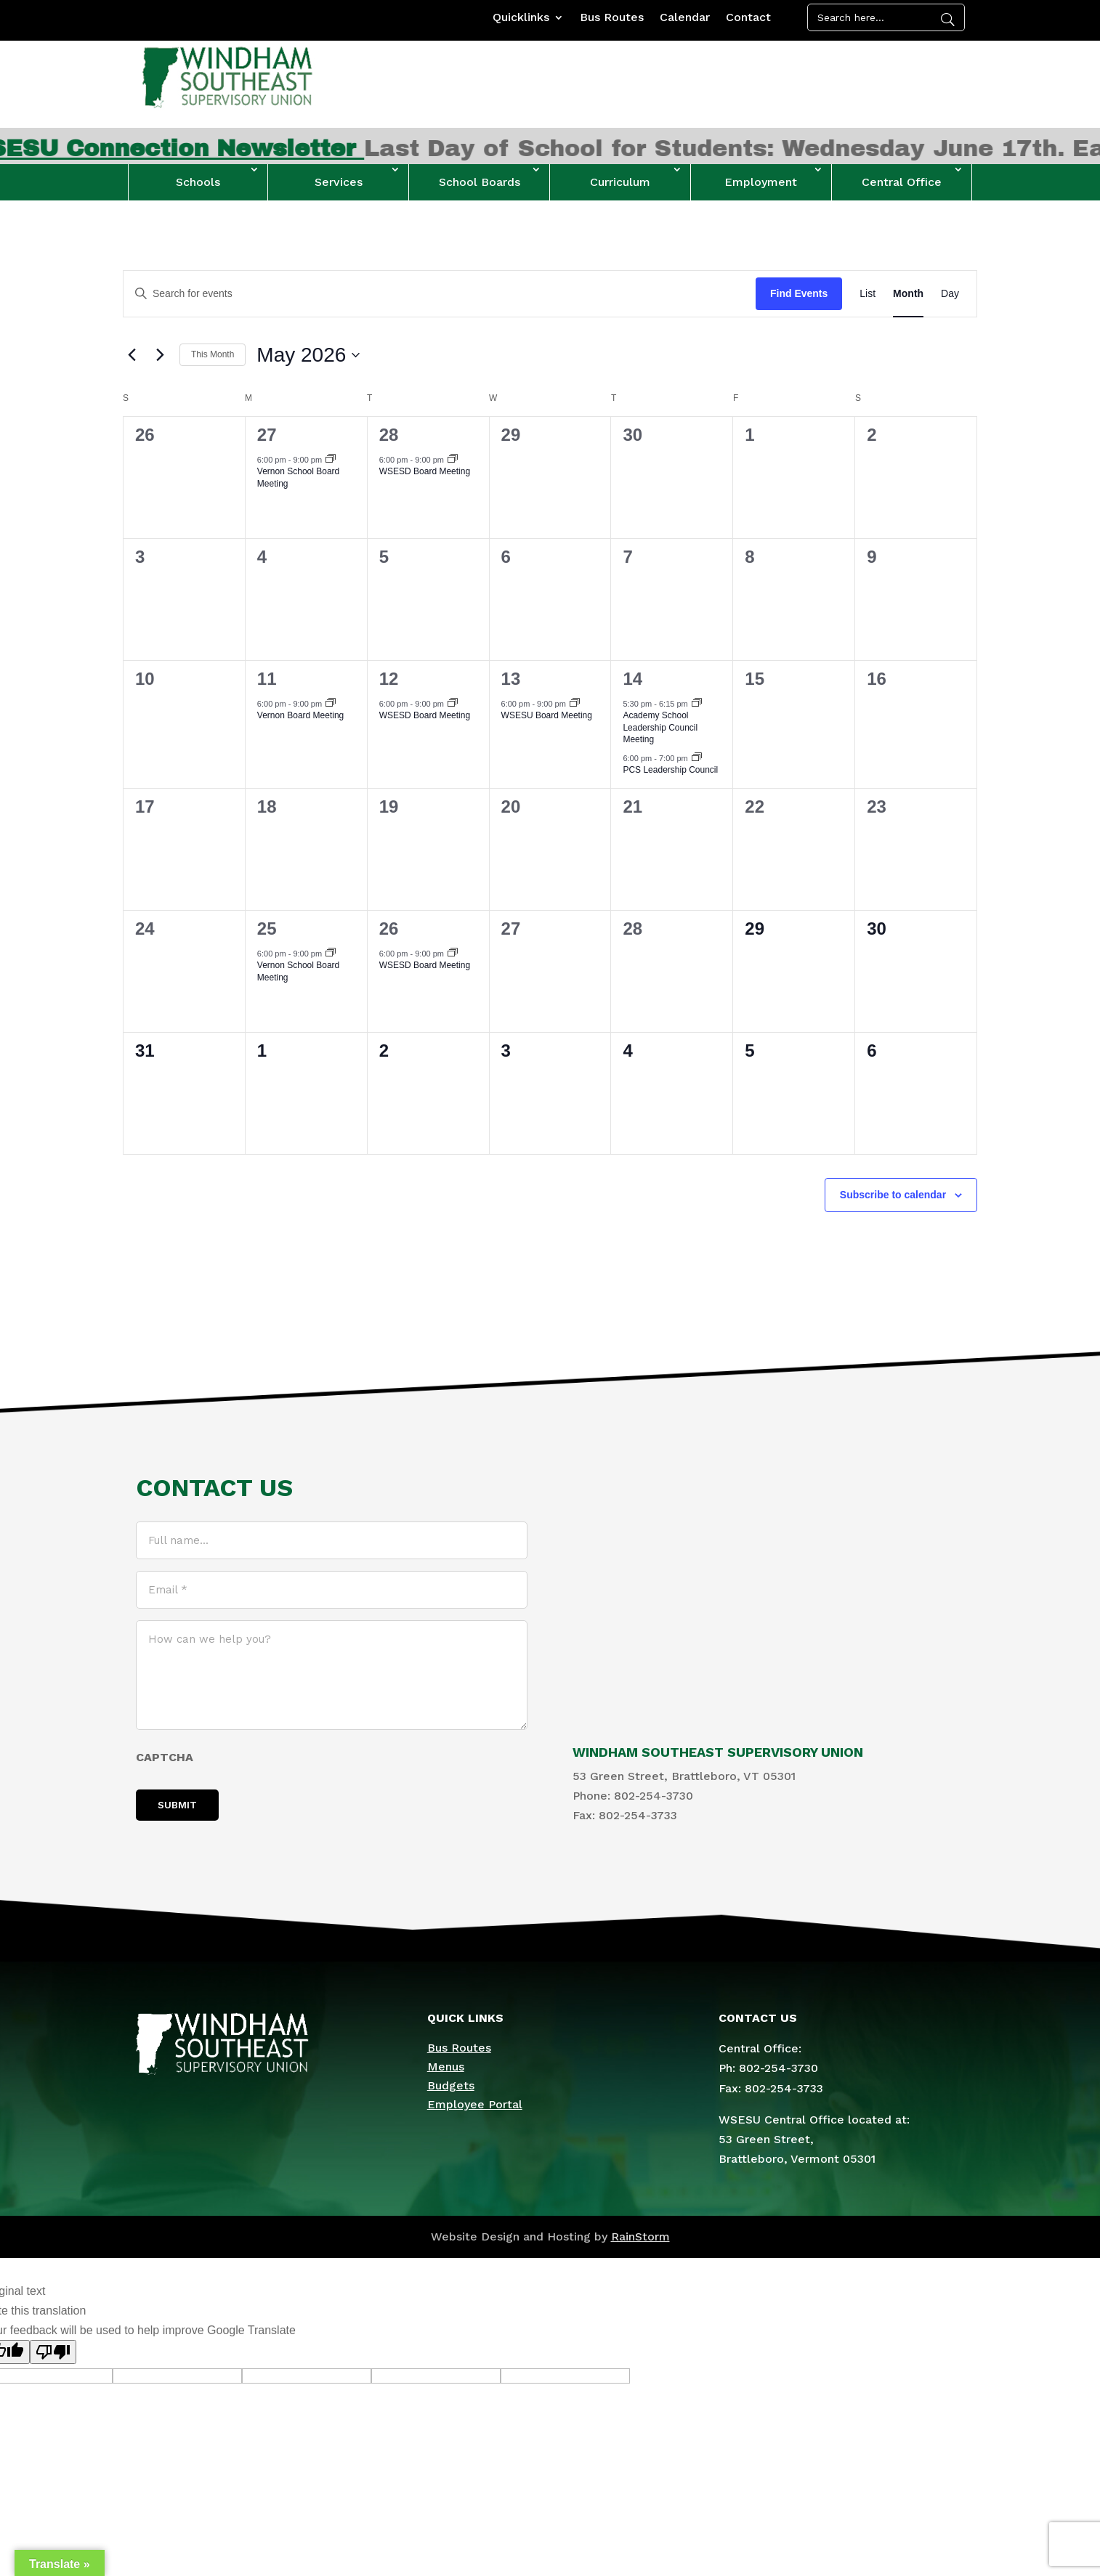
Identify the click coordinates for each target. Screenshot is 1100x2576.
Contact (748, 18)
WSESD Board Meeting (424, 471)
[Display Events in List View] (867, 294)
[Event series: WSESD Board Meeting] (453, 459)
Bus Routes (612, 18)
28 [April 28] (389, 434)
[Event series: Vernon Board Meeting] (330, 703)
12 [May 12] (389, 678)
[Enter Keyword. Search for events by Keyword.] (440, 294)
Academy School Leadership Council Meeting (660, 727)
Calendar (685, 18)
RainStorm (640, 2236)
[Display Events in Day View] (950, 294)
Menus (445, 2066)
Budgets (450, 2085)
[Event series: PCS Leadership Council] (697, 758)
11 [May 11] (267, 678)
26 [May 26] (389, 928)
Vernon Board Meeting (300, 715)
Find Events (799, 293)
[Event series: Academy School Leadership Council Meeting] (697, 703)
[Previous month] (131, 355)
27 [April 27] (267, 434)
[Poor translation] (53, 2352)
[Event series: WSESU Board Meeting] (575, 703)
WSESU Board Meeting (546, 715)
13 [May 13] (511, 678)
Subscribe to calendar (893, 1194)
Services (339, 182)
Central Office (902, 182)
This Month (212, 354)
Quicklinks (521, 18)
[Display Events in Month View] (908, 294)
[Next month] (160, 355)
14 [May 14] (632, 678)
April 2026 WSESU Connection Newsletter (280, 148)
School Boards (479, 182)
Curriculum (620, 182)
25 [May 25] (267, 928)
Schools (198, 182)
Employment (760, 182)
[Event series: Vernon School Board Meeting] (330, 459)
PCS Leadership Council (670, 770)
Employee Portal (474, 2104)
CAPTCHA (164, 1757)
